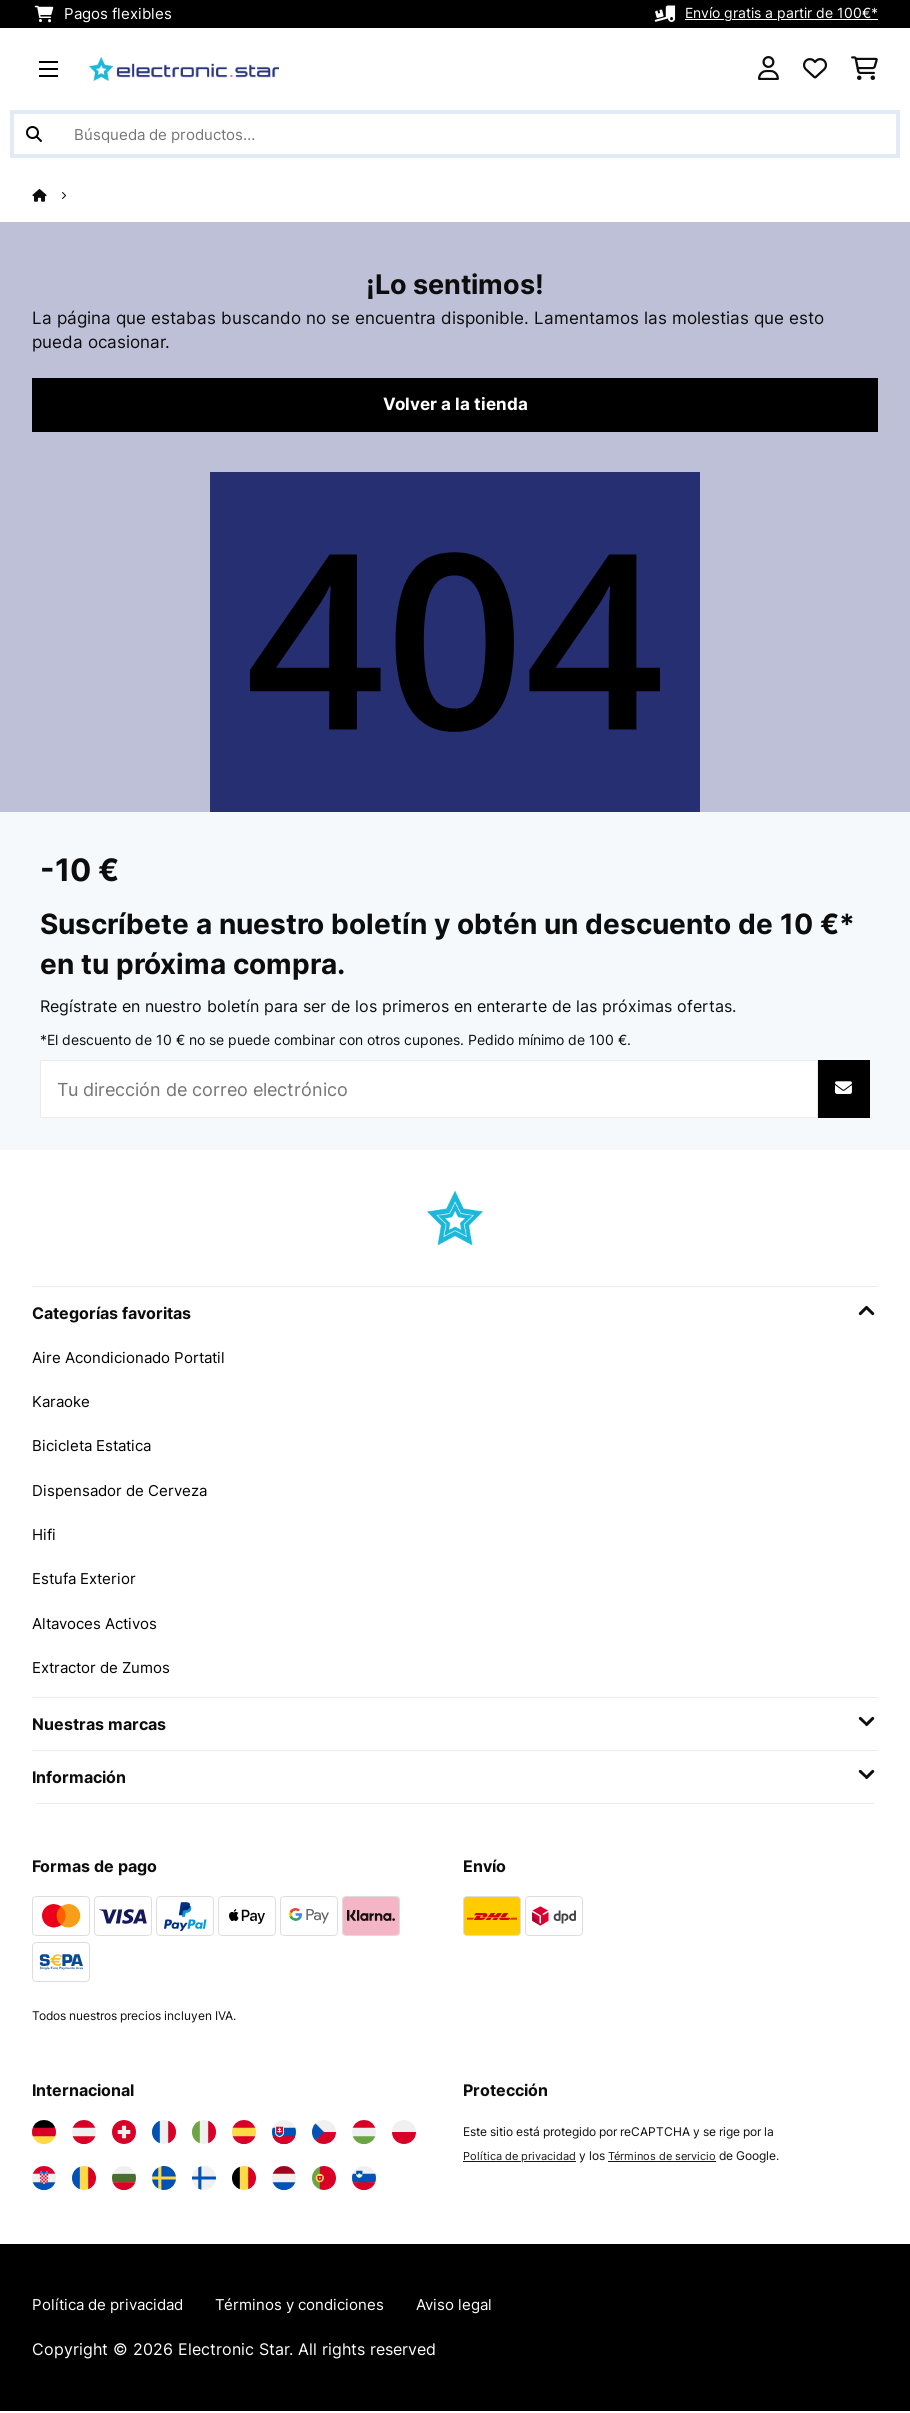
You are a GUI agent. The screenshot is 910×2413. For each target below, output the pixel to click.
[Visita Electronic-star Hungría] (364, 2133)
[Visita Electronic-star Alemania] (44, 2133)
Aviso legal (481, 2307)
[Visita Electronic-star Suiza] (124, 2133)
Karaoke (63, 1404)
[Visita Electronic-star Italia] (204, 2133)
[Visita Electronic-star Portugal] (324, 2179)
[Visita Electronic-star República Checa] (324, 2133)
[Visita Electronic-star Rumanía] (84, 2179)
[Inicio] (58, 195)
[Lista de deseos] (815, 69)
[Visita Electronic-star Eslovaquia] (284, 2133)
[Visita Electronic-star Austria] (84, 2133)
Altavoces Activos (100, 1624)
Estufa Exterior (88, 1580)
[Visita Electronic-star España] (244, 2133)
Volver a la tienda (455, 407)
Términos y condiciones (318, 2307)
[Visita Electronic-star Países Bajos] (284, 2179)
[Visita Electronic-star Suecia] (164, 2179)
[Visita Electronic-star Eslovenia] (364, 2179)
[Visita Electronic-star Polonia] (404, 2133)
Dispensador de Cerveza (125, 1492)
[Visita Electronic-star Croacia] (44, 2179)
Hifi (45, 1536)
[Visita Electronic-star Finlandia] (204, 2179)
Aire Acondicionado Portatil (137, 1360)
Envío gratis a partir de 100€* (774, 14)
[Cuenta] (768, 69)
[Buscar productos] (455, 134)
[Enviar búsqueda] (34, 134)
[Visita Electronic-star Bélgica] (244, 2179)
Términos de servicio (673, 2156)
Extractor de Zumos (107, 1668)
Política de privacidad (523, 2156)
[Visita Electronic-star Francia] (164, 2133)
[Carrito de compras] (864, 69)
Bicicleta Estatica (97, 1448)
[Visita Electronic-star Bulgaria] (124, 2179)
